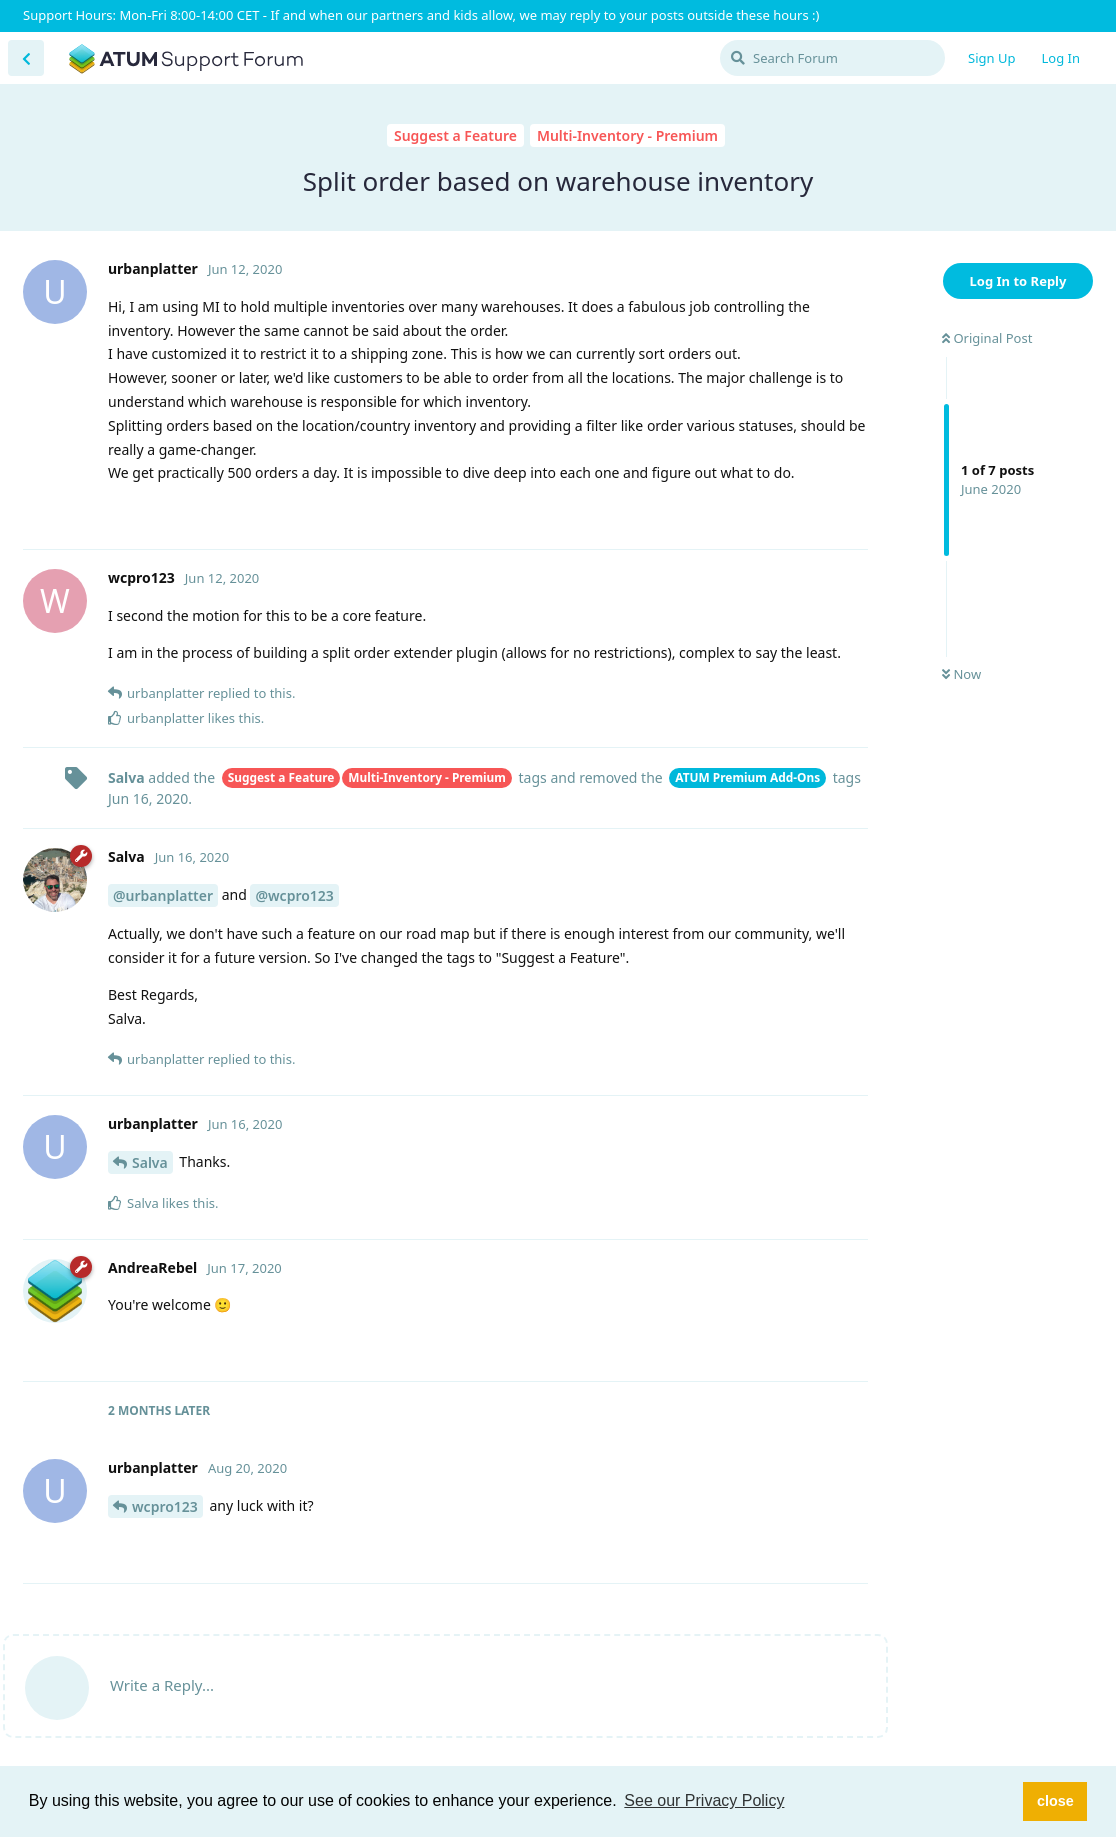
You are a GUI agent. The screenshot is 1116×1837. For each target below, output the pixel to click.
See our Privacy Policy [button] (704, 1800)
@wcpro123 (294, 895)
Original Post (987, 338)
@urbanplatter (163, 895)
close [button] (1055, 1801)
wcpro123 (165, 1506)
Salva (150, 1162)
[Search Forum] (832, 58)
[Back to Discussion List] (26, 58)
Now (961, 674)
